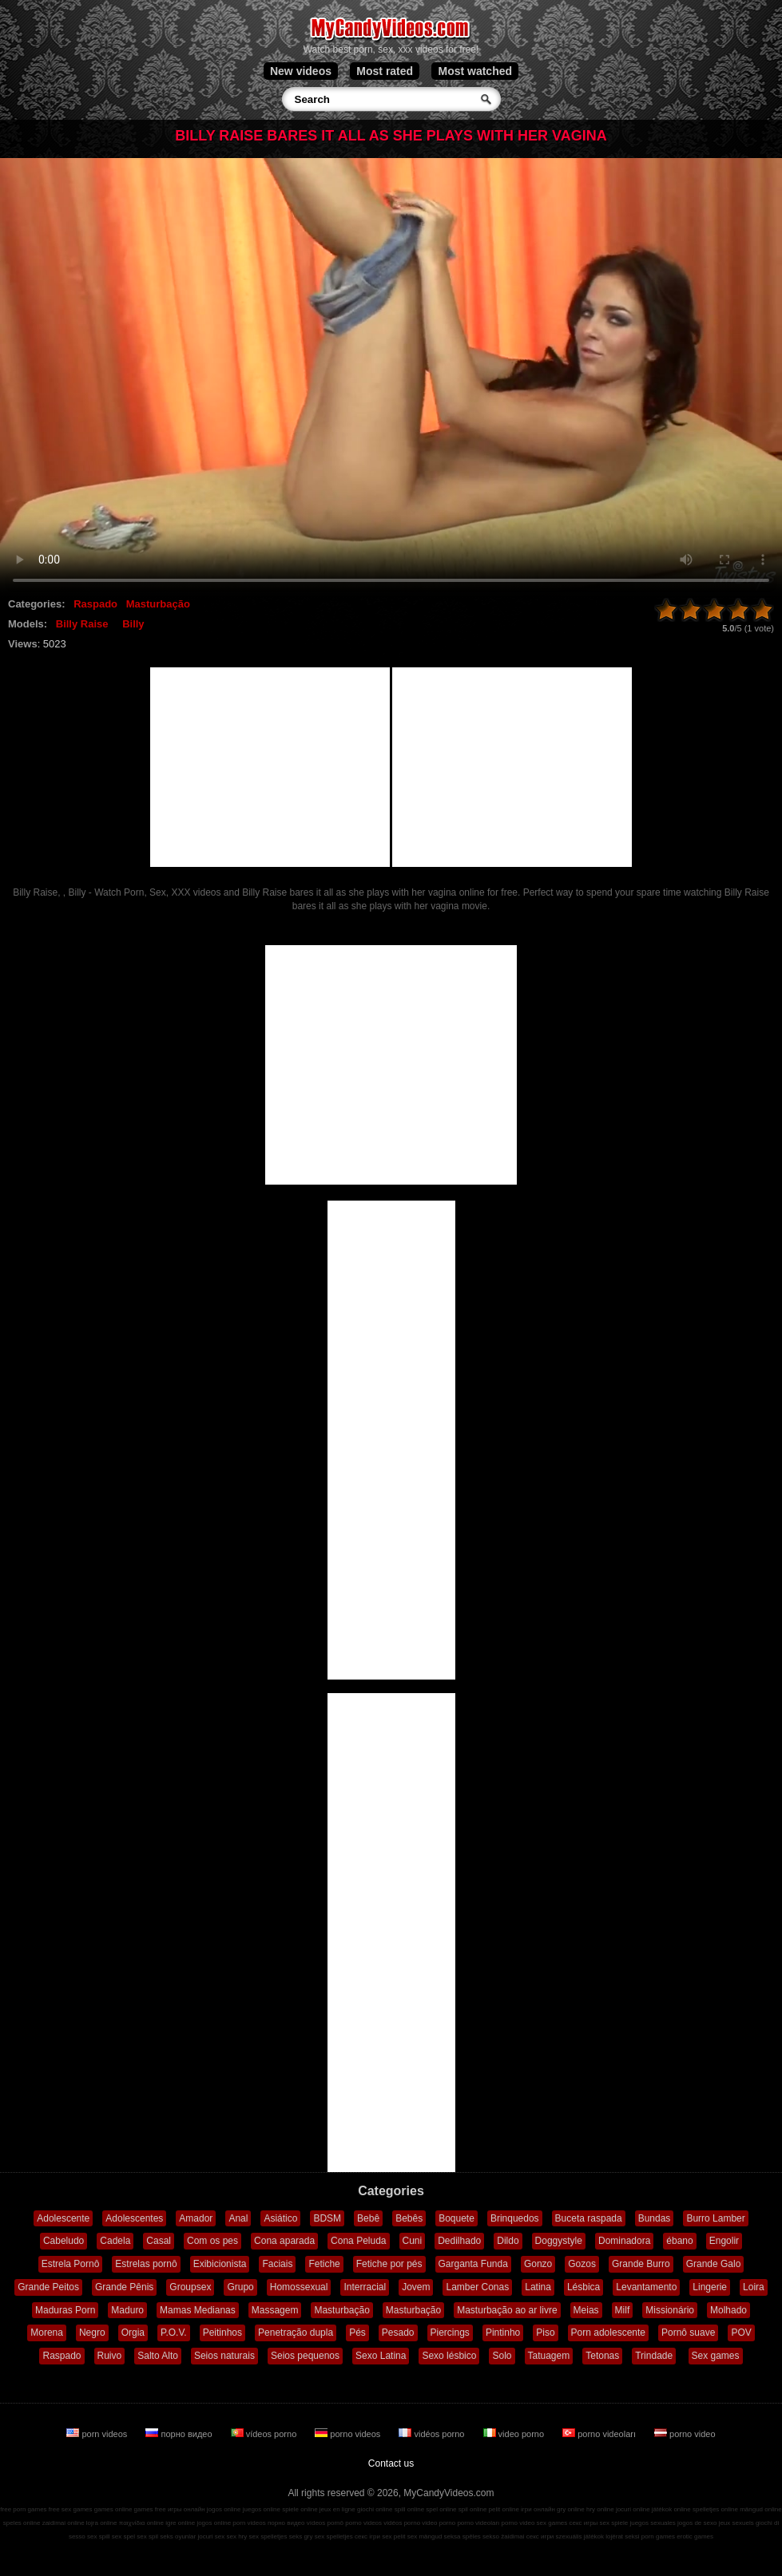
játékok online (671, 2509)
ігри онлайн (538, 2509)
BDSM (327, 2218)
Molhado (728, 2310)
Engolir (724, 2240)
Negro (92, 2332)
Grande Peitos (48, 2287)
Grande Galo (713, 2263)
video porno (515, 2434)
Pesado (398, 2332)
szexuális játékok (580, 2536)
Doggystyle (558, 2240)
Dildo (507, 2240)
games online (113, 2509)
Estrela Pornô (71, 2263)
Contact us (391, 2463)
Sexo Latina (380, 2355)
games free (150, 2509)
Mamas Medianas (198, 2310)
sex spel (123, 2536)
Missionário (669, 2310)
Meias (586, 2310)
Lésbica (583, 2287)
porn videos (97, 2434)
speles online (22, 2523)
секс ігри (367, 2536)
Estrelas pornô (146, 2263)
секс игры (584, 2523)
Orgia (133, 2332)
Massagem (275, 2310)
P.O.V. (174, 2332)
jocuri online (633, 2509)
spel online (441, 2509)
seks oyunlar (178, 2536)
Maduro (127, 2310)
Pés (357, 2332)
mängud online (760, 2509)
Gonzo (538, 2263)
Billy (133, 624)
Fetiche (323, 2263)
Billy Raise (82, 624)
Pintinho (503, 2332)
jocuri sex (210, 2536)
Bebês (409, 2218)
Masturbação (158, 604)
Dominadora (624, 2240)
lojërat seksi (622, 2536)
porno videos (349, 2434)
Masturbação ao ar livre (507, 2310)
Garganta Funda (473, 2263)
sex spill (98, 2536)
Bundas (654, 2218)
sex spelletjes (267, 2536)
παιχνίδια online (141, 2523)
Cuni (413, 2240)
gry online (571, 2509)
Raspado (95, 604)
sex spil (147, 2536)
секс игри (540, 2536)
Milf (622, 2310)
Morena (46, 2332)
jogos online (224, 2509)
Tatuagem (549, 2355)
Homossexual (299, 2287)
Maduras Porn (65, 2310)
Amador (195, 2218)
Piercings (450, 2332)
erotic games (695, 2536)
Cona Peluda (358, 2240)
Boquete (456, 2218)
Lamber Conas (477, 2287)
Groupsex (190, 2287)
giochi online (374, 2509)
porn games (658, 2536)
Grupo (240, 2287)
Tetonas (602, 2355)
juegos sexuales (652, 2523)
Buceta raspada (588, 2218)
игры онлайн (186, 2509)
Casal (158, 2240)
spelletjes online (715, 2509)
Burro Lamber (715, 2218)
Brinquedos (514, 2218)
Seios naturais (224, 2355)
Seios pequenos (305, 2355)
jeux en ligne (337, 2509)
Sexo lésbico (449, 2355)
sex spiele (614, 2523)
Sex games (716, 2355)
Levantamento (646, 2287)
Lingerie (710, 2287)
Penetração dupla (295, 2332)
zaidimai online (63, 2523)
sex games (552, 2523)
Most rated (384, 71)
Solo (501, 2355)
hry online (600, 2509)
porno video (685, 2434)
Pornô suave (688, 2332)
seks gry (301, 2536)
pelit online (504, 2509)
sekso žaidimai (503, 2536)
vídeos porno (265, 2434)
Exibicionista (220, 2263)
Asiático (280, 2218)
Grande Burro (641, 2263)
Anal (238, 2218)
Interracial (364, 2287)
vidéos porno (432, 2434)
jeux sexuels (736, 2523)
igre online (180, 2523)
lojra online (101, 2523)
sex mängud (425, 2536)
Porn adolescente (608, 2332)
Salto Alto (157, 2355)
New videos (300, 71)
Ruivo (109, 2355)
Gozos (582, 2263)
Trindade (654, 2355)
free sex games (71, 2509)
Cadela (115, 2240)
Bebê (368, 2218)
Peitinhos (222, 2332)
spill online (409, 2509)
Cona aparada (284, 2240)
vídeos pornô (325, 2523)
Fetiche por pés (389, 2263)
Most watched (475, 71)
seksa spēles (462, 2536)
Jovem (416, 2287)
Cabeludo (63, 2240)
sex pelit (393, 2536)
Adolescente (63, 2218)
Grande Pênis (124, 2287)
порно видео (179, 2434)
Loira (753, 2287)
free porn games (23, 2509)
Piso (545, 2332)
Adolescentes (134, 2218)
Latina (538, 2287)
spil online (472, 2509)
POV (741, 2332)
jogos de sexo (697, 2523)
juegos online (261, 2509)
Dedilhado (459, 2240)
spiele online (299, 2509)
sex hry (236, 2536)
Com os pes (212, 2240)
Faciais (277, 2263)
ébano (679, 2240)
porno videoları (600, 2434)
